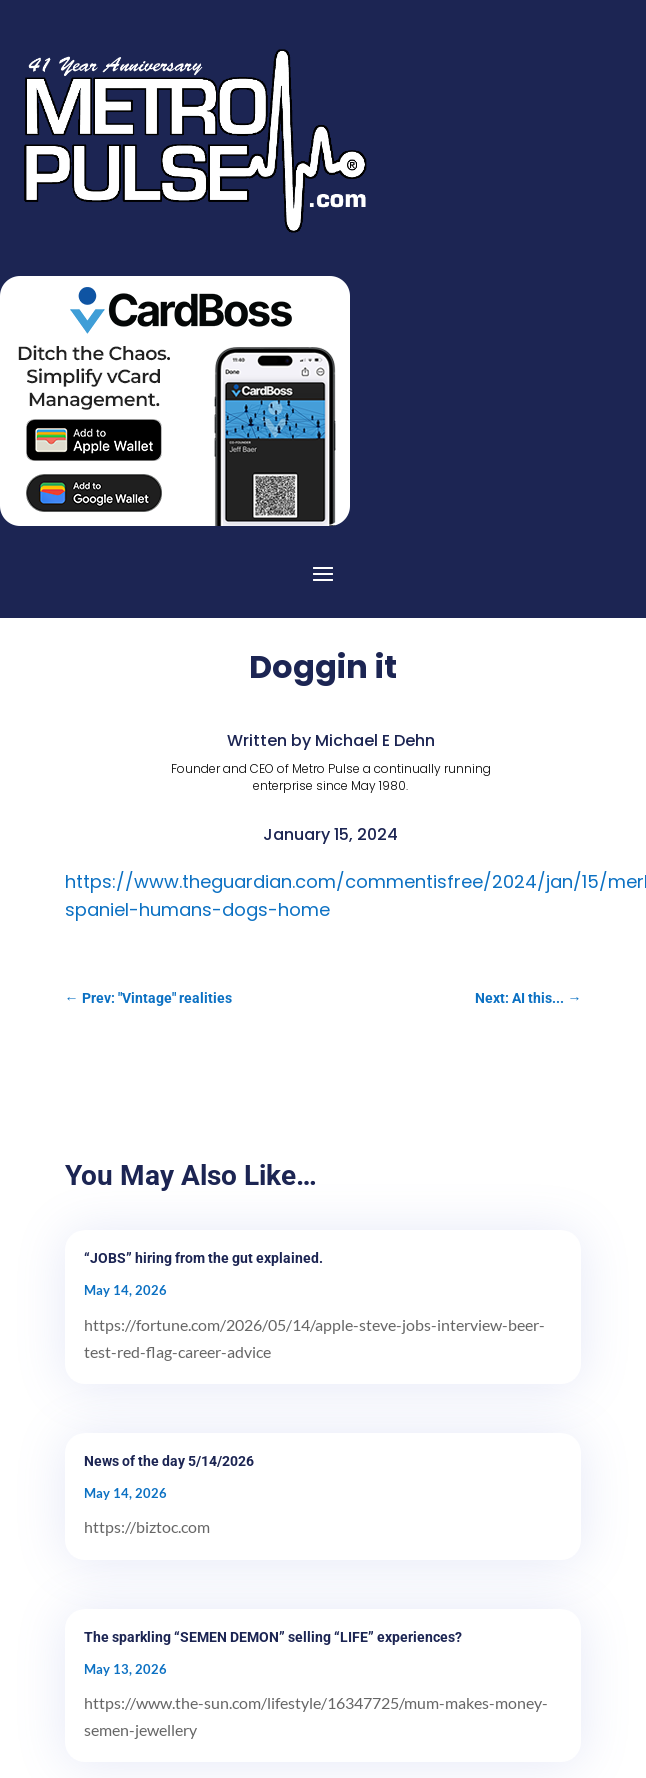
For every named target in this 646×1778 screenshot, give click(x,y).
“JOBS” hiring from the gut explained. (203, 1258)
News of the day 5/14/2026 (169, 1461)
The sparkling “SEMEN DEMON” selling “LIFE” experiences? (273, 1637)
